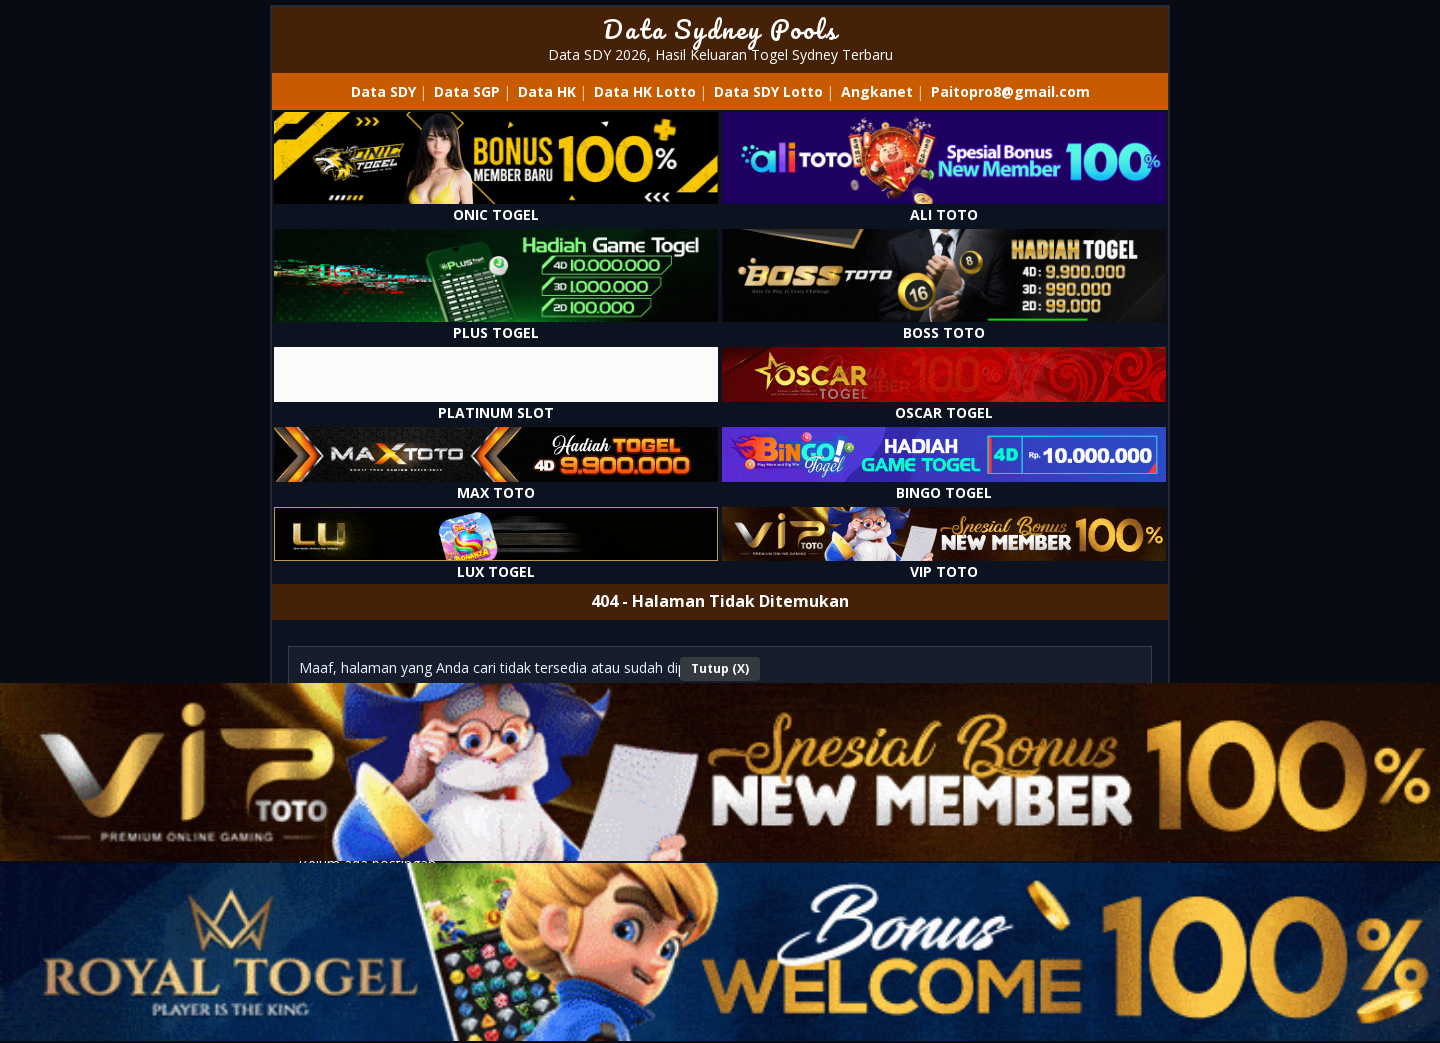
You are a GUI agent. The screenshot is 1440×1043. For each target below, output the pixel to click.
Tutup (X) (720, 668)
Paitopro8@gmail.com (1010, 91)
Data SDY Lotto (768, 91)
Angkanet (877, 91)
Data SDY (383, 91)
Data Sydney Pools (720, 29)
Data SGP (467, 91)
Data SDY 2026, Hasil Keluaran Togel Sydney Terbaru (720, 54)
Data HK (547, 91)
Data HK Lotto (645, 91)
